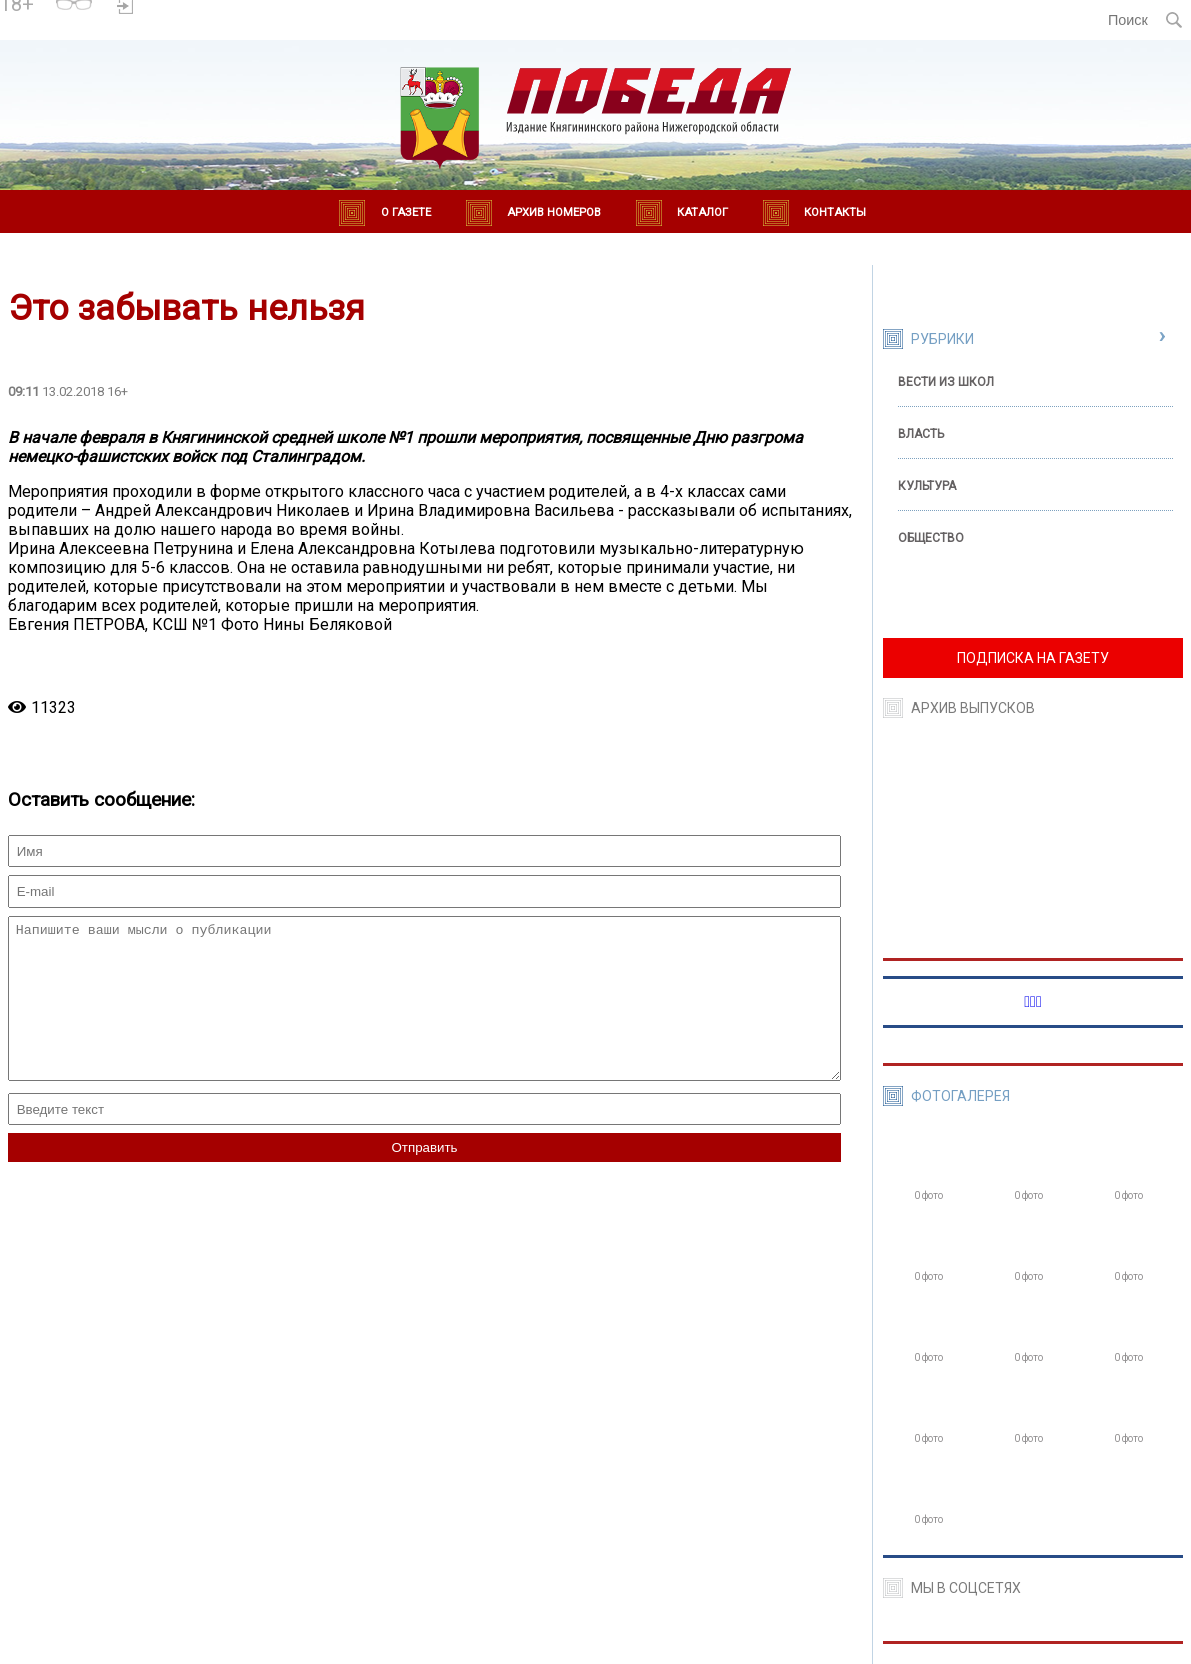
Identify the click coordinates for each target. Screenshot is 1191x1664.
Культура (927, 486)
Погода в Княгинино (213, 11)
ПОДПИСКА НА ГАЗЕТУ (1033, 658)
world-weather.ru (212, 29)
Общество (931, 538)
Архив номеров (554, 212)
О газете (406, 212)
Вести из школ (946, 382)
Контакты (835, 212)
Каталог (702, 212)
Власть (921, 434)
